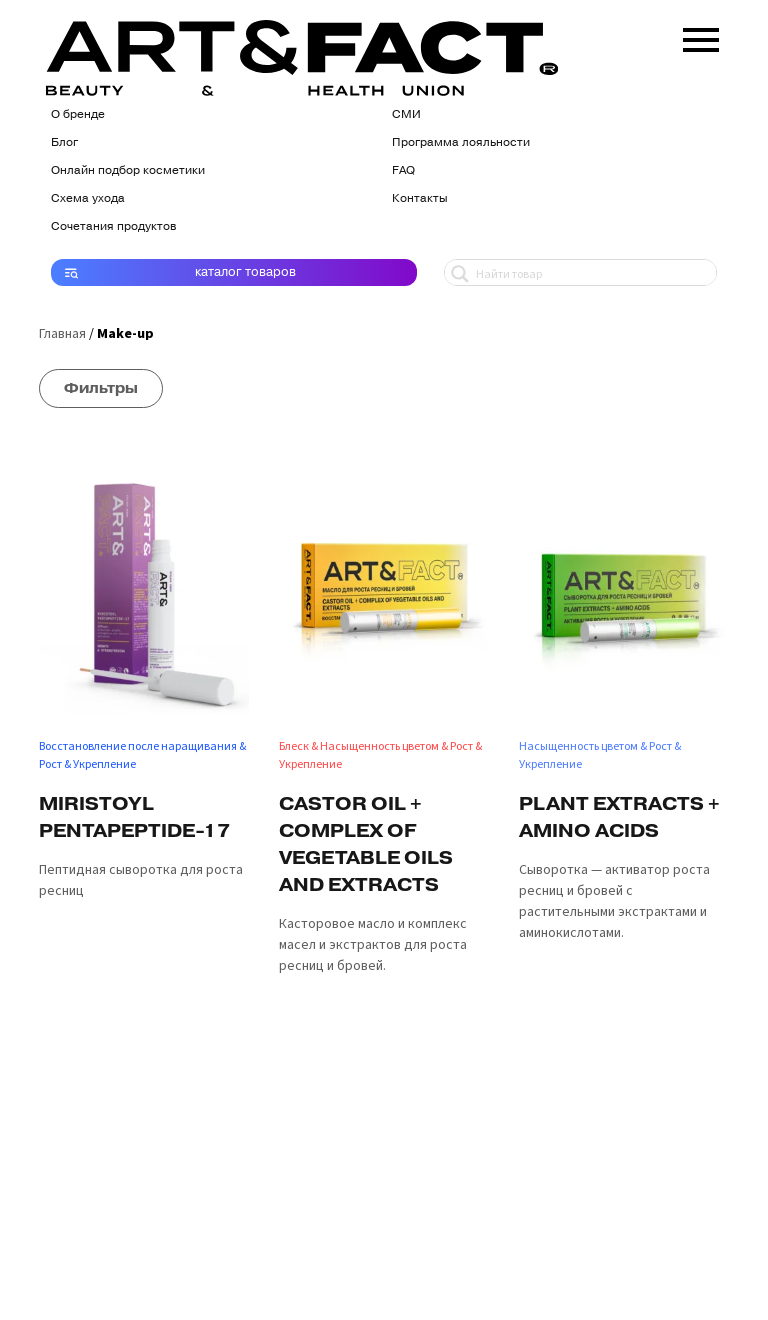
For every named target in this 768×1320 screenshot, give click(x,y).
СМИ (406, 114)
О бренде (78, 114)
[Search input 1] (591, 272)
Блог (64, 142)
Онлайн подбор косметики (128, 170)
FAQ (403, 170)
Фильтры (101, 388)
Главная (62, 334)
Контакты (420, 198)
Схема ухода (88, 198)
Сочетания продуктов (113, 226)
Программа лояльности (461, 142)
